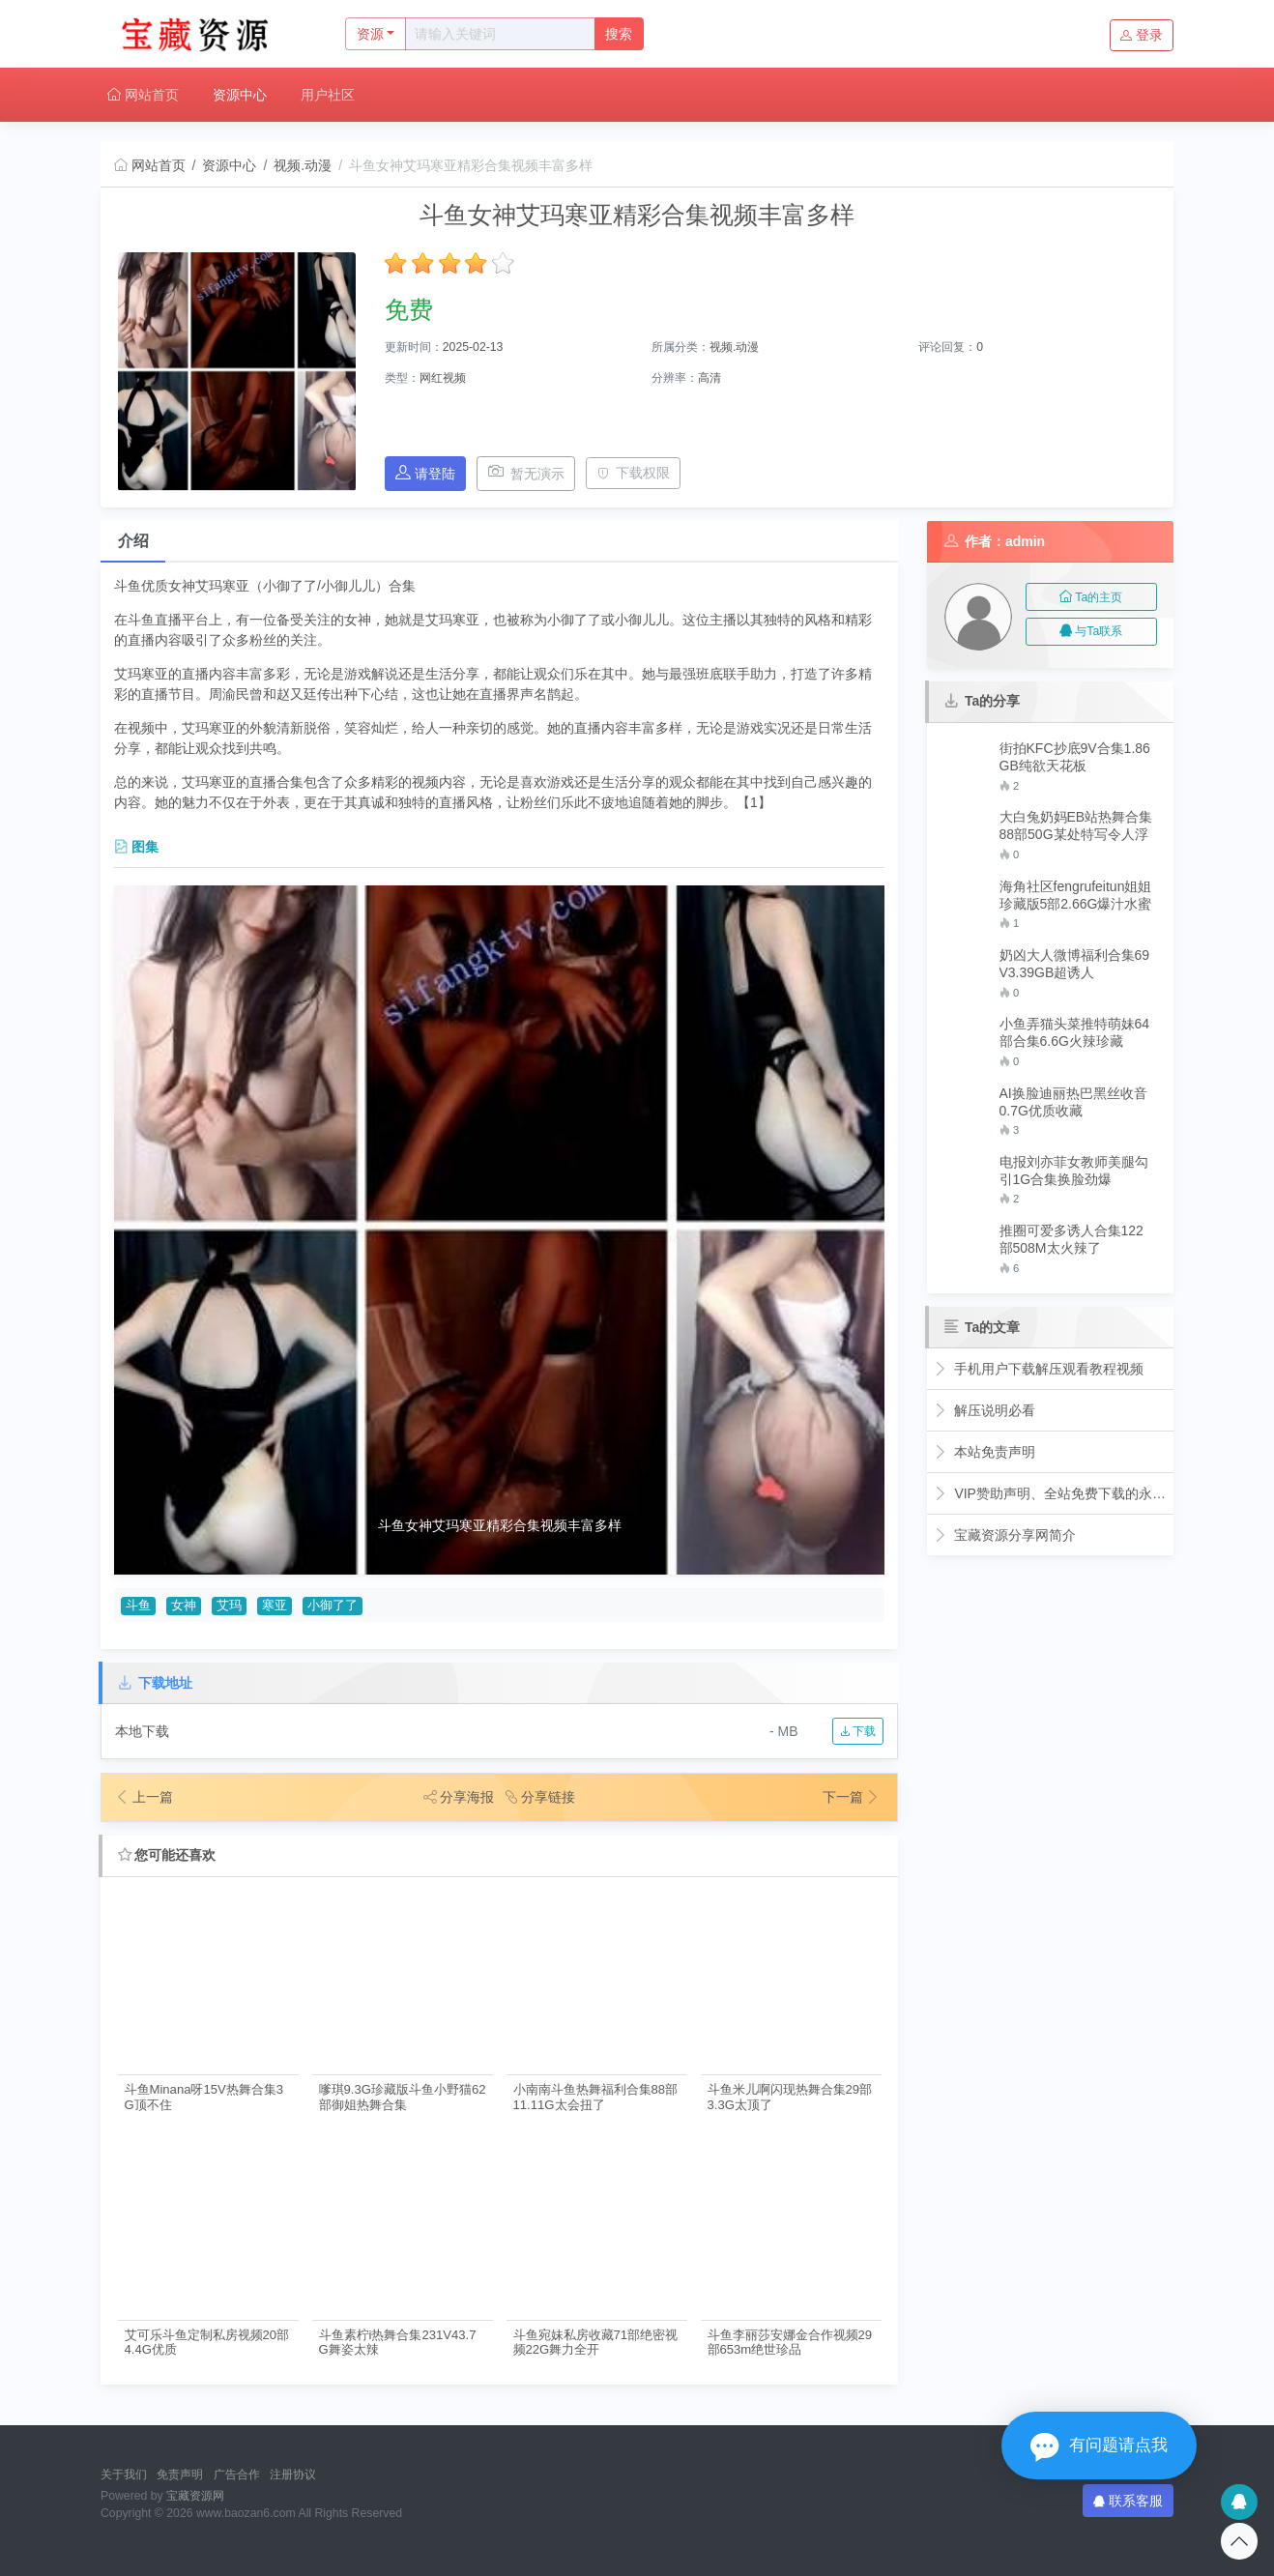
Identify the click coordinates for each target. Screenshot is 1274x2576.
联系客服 (1128, 2500)
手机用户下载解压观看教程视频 (1039, 1368)
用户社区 (328, 94)
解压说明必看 (984, 1410)
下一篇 (852, 1797)
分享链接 (540, 1797)
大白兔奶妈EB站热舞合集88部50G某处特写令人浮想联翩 (1076, 826)
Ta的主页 (1090, 597)
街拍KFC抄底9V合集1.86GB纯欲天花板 (1074, 756)
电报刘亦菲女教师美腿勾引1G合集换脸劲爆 (1073, 1170)
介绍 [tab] (133, 541)
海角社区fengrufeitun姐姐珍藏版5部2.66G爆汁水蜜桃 (1075, 895)
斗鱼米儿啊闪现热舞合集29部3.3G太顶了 (790, 2096)
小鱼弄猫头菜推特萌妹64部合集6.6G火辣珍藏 (1074, 1032)
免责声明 (180, 2474)
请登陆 (425, 473)
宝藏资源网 (195, 2496)
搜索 (618, 34)
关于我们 (124, 2474)
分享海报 (459, 1797)
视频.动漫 (303, 165)
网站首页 (143, 94)
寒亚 (274, 1605)
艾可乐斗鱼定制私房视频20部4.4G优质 (207, 2342)
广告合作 (237, 2474)
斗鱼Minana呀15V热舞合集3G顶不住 (204, 2096)
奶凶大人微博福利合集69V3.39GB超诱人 (1074, 963)
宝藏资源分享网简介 (1005, 1535)
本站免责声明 (984, 1452)
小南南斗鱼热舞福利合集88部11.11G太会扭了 (596, 2096)
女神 (183, 1605)
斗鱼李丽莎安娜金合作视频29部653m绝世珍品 (790, 2342)
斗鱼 (138, 1605)
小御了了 (332, 1605)
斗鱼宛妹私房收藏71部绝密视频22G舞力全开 (596, 2342)
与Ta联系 (1090, 631)
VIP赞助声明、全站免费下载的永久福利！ (1050, 1493)
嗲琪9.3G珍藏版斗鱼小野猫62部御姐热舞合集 (402, 2096)
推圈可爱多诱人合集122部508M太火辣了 (1071, 1239)
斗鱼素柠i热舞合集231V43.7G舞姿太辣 (398, 2342)
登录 (1141, 35)
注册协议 (293, 2474)
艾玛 (229, 1605)
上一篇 (144, 1797)
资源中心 (240, 94)
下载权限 (633, 472)
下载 (858, 1731)
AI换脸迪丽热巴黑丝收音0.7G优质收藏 (1073, 1101)
